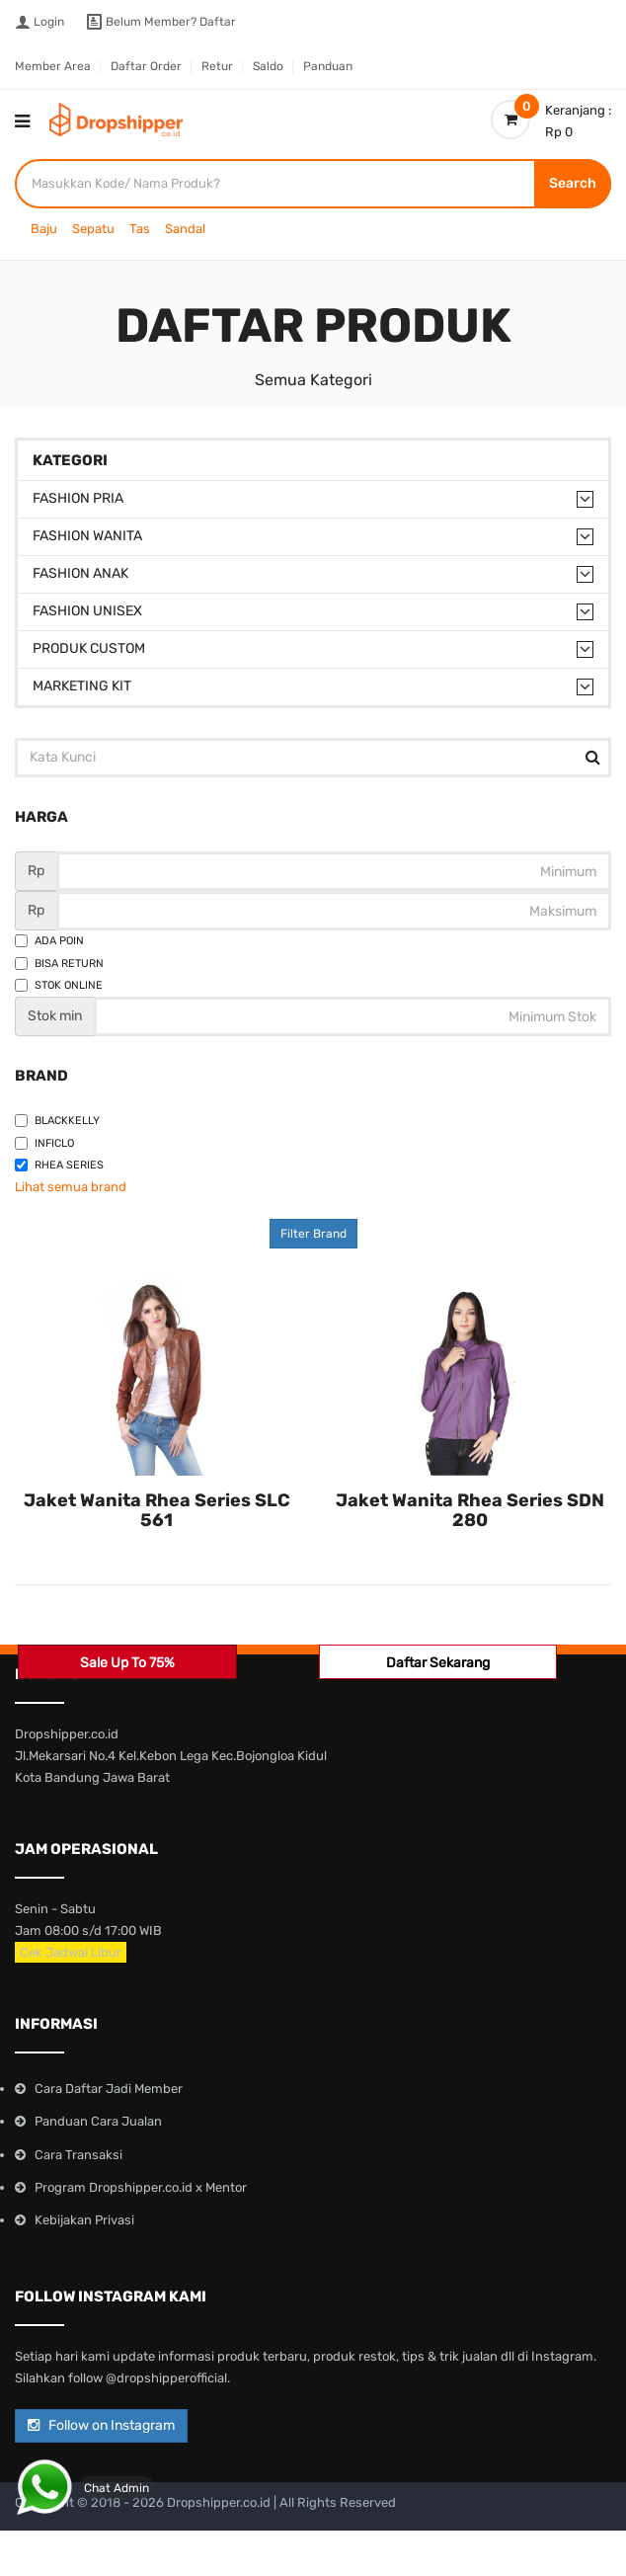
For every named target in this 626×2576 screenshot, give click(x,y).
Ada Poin (49, 940)
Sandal (185, 228)
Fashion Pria (78, 498)
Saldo (268, 66)
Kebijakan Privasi (84, 2220)
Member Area (53, 66)
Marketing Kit (82, 686)
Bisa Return (59, 963)
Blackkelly (57, 1120)
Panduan (327, 66)
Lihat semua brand (70, 1186)
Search (572, 183)
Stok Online (59, 985)
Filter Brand (313, 1234)
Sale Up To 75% (127, 1662)
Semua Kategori (313, 379)
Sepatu (93, 228)
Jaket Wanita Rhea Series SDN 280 (470, 1510)
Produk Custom (89, 648)
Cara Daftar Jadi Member (109, 2088)
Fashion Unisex (87, 611)
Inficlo (44, 1143)
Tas (139, 228)
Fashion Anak (80, 573)
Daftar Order (146, 66)
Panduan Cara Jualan (98, 2121)
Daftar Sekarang (438, 1662)
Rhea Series (59, 1165)
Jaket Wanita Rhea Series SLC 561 (157, 1510)
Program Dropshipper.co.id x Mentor (141, 2187)
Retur (217, 66)
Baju (44, 228)
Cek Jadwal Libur (70, 1952)
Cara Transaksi (78, 2154)
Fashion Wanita (87, 535)
